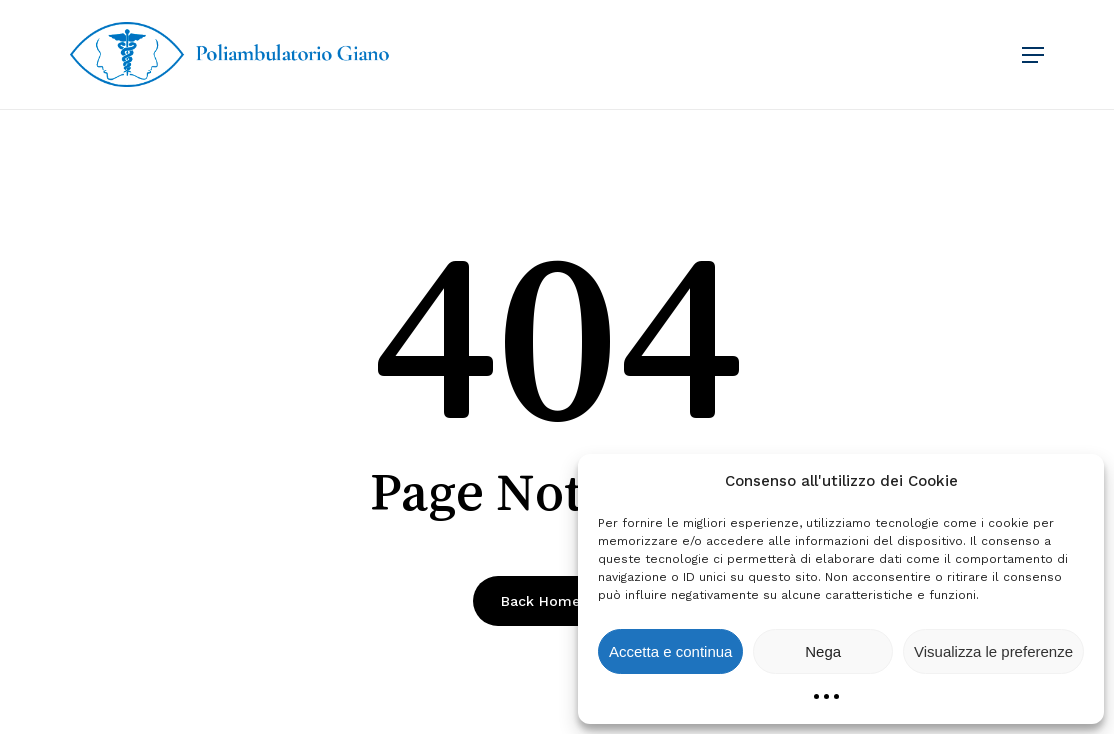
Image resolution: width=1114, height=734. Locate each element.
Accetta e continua (670, 651)
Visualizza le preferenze (993, 651)
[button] (1033, 55)
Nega (823, 651)
